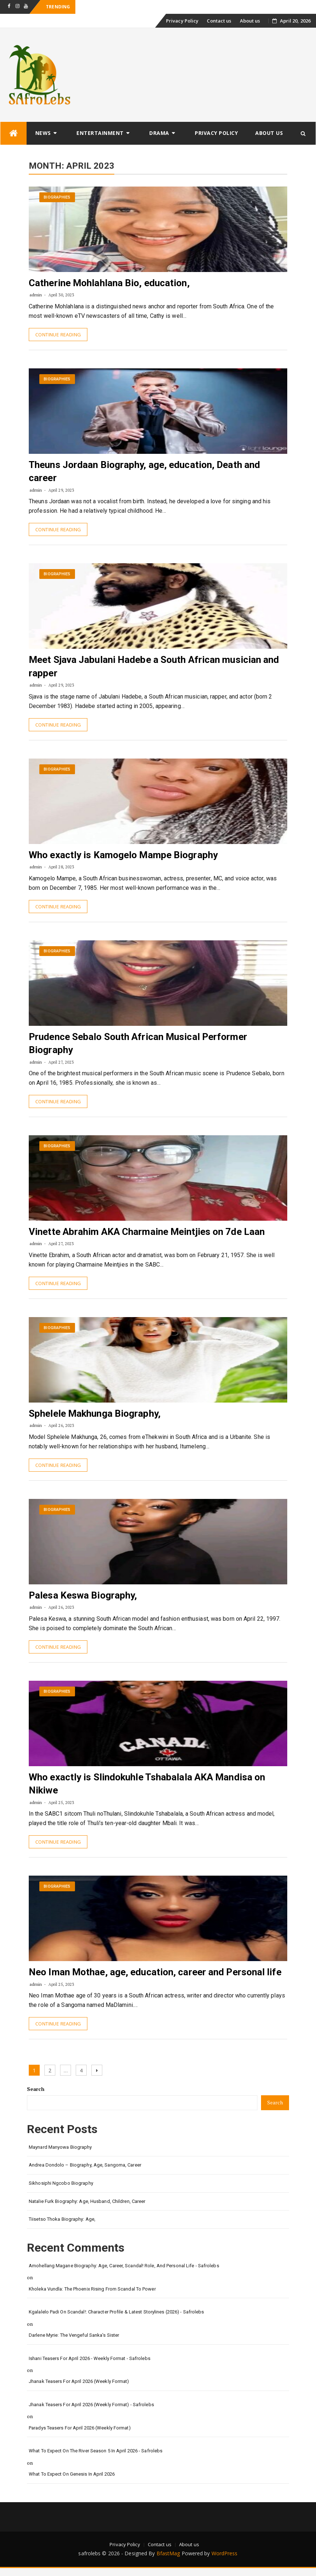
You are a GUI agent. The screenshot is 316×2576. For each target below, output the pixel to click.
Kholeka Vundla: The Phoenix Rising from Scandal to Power (92, 2289)
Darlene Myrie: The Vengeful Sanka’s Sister (74, 2335)
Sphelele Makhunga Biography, (95, 1413)
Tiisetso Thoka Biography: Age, (62, 2219)
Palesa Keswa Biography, (83, 1595)
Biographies (57, 197)
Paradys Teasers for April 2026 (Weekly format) (80, 2428)
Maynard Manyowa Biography (60, 2147)
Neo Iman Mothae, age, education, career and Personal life (155, 1972)
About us (250, 20)
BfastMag (168, 2553)
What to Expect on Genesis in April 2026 (72, 2474)
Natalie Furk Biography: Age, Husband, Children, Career (87, 2201)
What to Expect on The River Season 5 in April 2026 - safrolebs (95, 2450)
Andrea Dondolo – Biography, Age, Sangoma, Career (85, 2165)
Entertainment (100, 132)
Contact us (219, 20)
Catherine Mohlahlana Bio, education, (109, 282)
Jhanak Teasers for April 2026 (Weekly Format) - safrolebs (91, 2404)
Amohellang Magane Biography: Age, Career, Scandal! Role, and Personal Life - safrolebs (124, 2265)
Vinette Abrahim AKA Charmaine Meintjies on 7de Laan (147, 1231)
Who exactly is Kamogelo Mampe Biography (123, 854)
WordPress (225, 2553)
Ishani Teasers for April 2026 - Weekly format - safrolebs (89, 2358)
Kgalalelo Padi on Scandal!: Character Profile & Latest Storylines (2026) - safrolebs (116, 2312)
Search (35, 2088)
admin (35, 294)
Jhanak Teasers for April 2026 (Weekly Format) (79, 2381)
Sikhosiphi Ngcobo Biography (61, 2183)
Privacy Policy (182, 20)
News (43, 132)
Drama (159, 132)
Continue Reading (58, 334)
